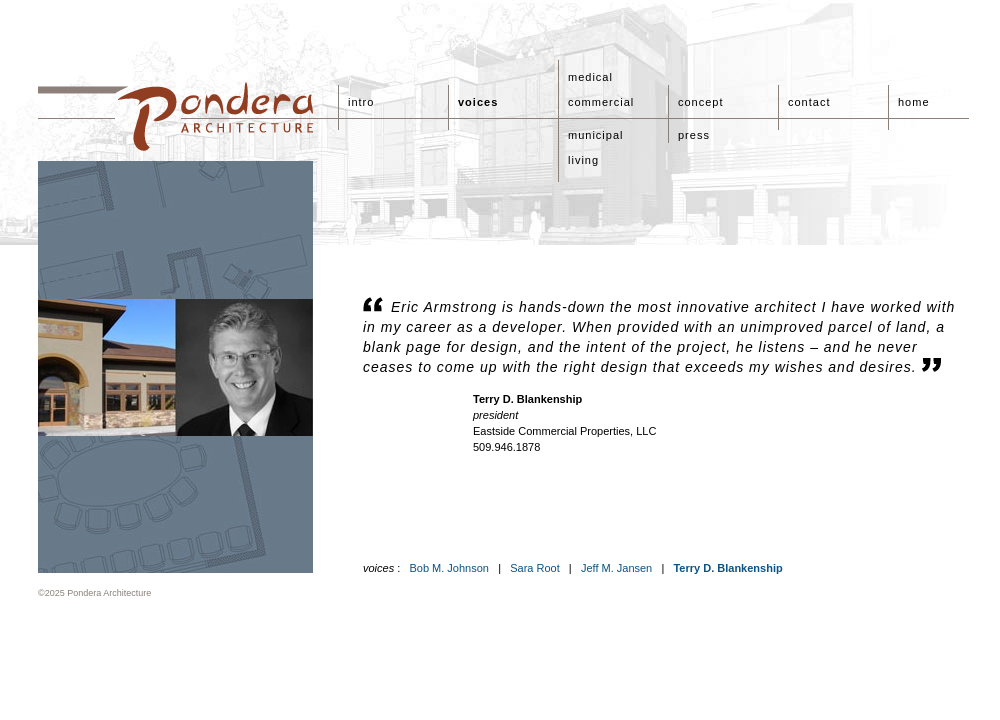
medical (590, 77)
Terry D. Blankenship (727, 568)
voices (478, 102)
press (694, 135)
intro (361, 102)
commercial (601, 102)
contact (809, 102)
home (914, 102)
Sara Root (535, 568)
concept (701, 102)
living (583, 160)
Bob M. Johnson (449, 568)
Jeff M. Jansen (616, 568)
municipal (595, 135)
